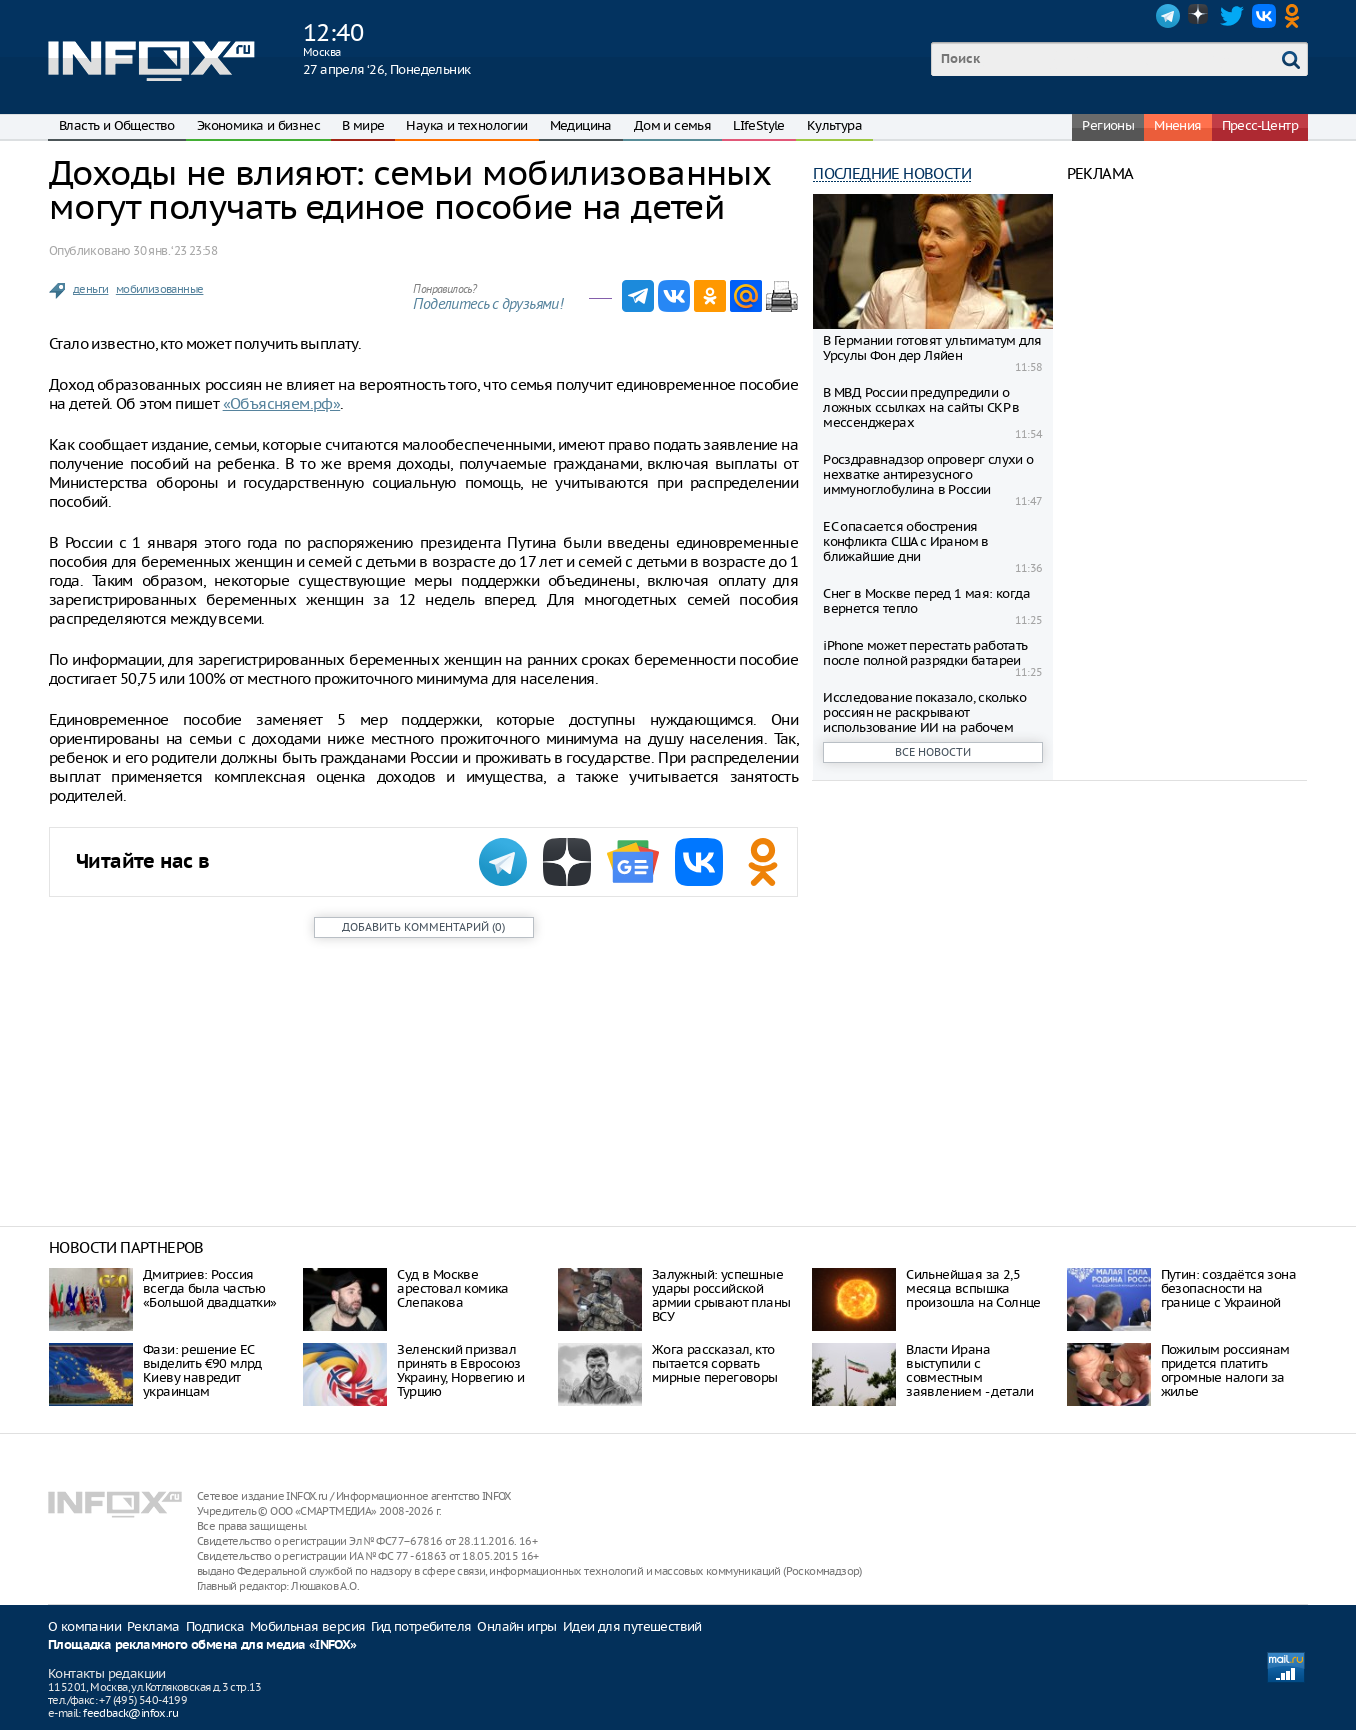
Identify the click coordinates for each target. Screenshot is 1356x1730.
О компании (84, 1626)
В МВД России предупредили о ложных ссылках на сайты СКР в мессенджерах (921, 407)
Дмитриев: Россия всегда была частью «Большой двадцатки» (210, 1288)
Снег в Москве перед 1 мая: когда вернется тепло (926, 601)
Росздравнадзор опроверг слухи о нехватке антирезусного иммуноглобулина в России (928, 474)
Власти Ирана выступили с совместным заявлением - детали (970, 1370)
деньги (90, 289)
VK (1264, 16)
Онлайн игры (516, 1626)
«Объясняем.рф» (282, 403)
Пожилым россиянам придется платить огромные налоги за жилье (1225, 1370)
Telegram (1168, 16)
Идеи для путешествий (632, 1626)
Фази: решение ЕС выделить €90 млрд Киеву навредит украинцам (202, 1370)
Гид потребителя (421, 1626)
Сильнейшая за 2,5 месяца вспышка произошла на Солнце (973, 1288)
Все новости (933, 752)
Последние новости (892, 173)
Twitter (1232, 16)
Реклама (153, 1626)
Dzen (1200, 16)
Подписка (215, 1626)
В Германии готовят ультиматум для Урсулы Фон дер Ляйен (932, 348)
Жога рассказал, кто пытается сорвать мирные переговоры (715, 1363)
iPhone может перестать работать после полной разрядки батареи (925, 653)
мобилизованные (160, 289)
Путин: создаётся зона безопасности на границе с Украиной (1228, 1288)
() (423, 927)
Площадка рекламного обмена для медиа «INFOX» (202, 1645)
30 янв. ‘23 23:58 (175, 250)
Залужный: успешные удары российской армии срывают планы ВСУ (721, 1295)
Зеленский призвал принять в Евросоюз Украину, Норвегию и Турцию (460, 1370)
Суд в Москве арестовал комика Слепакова (452, 1288)
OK (1296, 16)
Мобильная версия (307, 1626)
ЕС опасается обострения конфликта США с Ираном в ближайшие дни (906, 541)
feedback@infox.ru (130, 1713)
